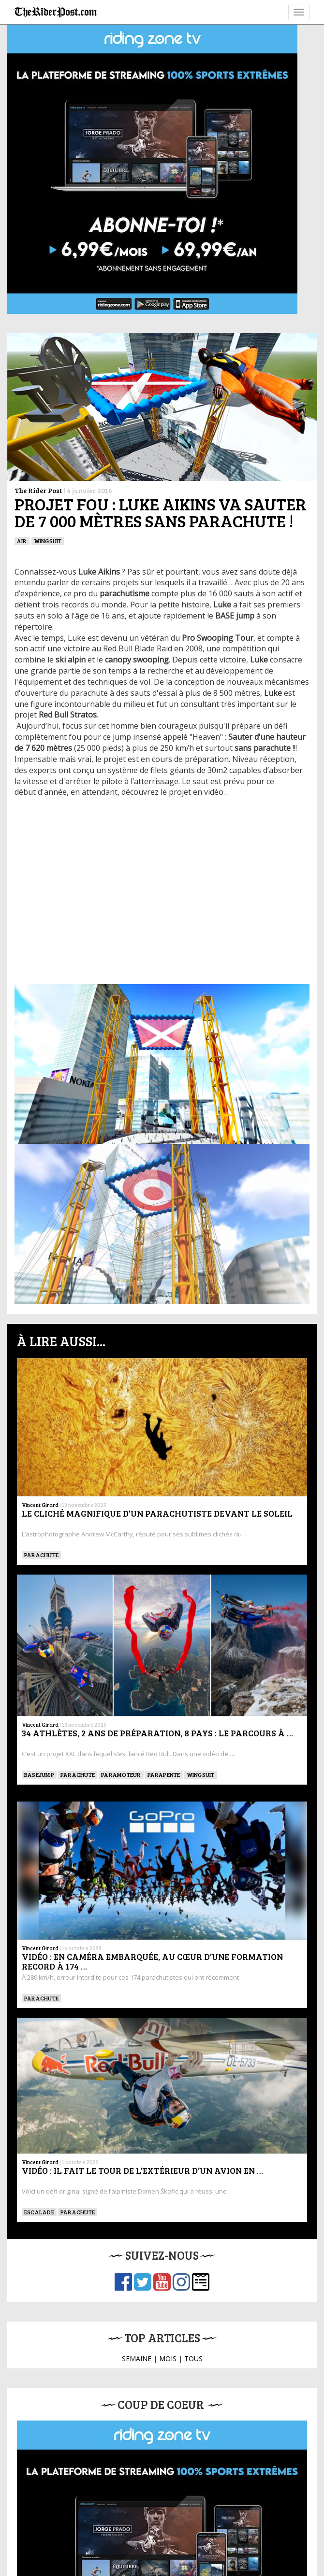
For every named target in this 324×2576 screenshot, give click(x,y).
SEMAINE (136, 2358)
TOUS (193, 2358)
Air (22, 541)
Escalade (39, 2212)
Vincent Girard (40, 1504)
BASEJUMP (39, 1774)
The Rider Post (38, 490)
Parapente (163, 1774)
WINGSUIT (48, 541)
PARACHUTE (41, 1555)
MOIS (168, 2358)
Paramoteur (121, 1774)
